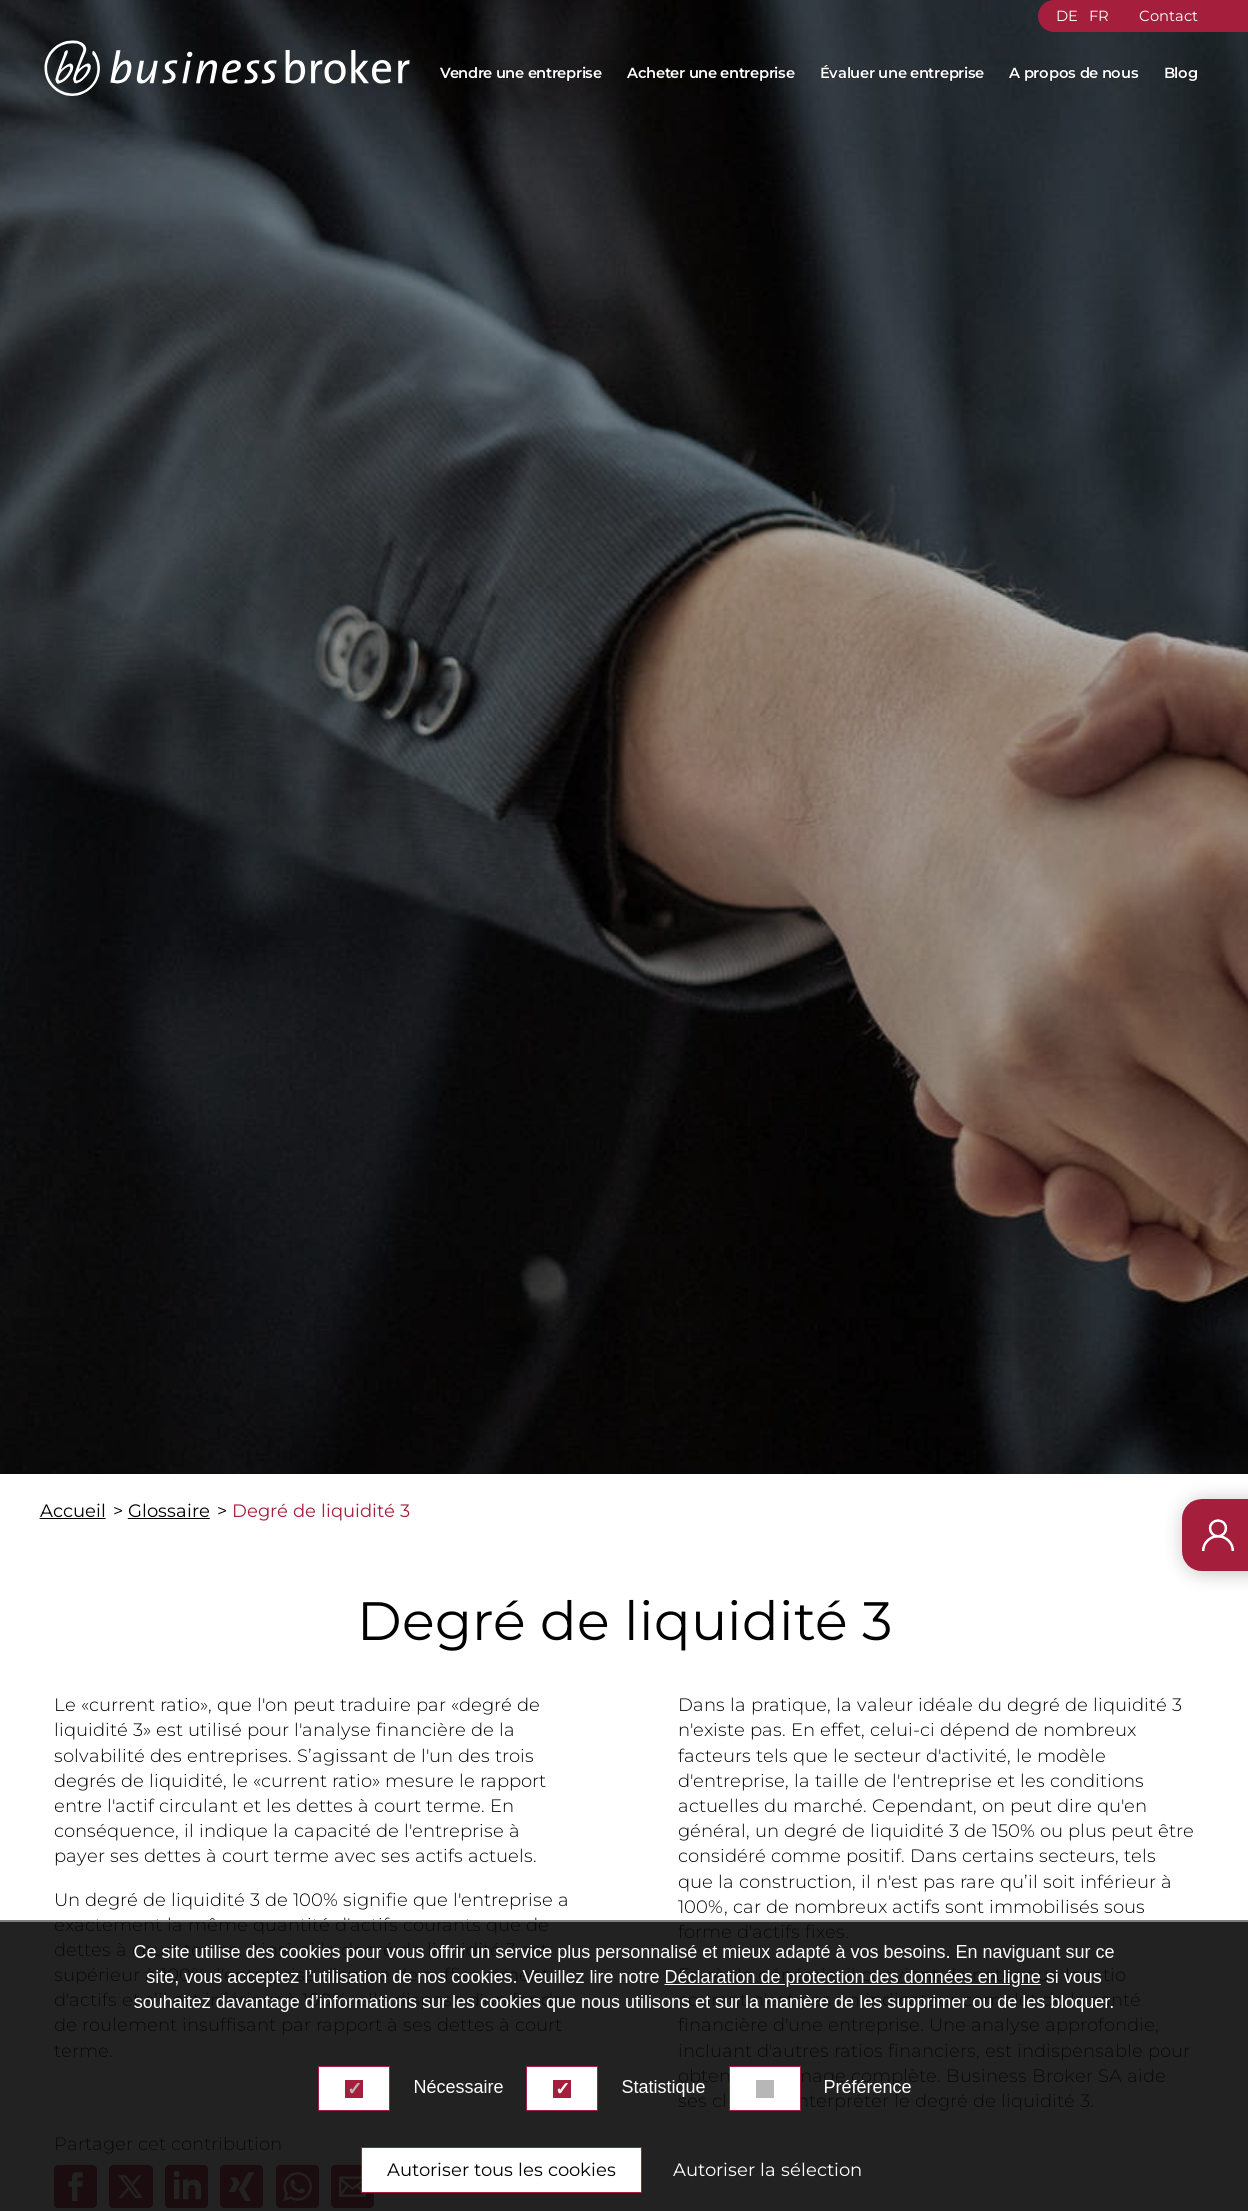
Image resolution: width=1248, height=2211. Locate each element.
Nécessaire (458, 2087)
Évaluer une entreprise (902, 73)
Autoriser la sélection (767, 2170)
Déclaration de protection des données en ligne (852, 1977)
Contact (1168, 16)
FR (1099, 16)
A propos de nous (1073, 73)
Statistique (663, 2087)
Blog (1181, 73)
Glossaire (169, 1511)
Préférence (868, 2087)
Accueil (73, 1511)
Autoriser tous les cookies (501, 2170)
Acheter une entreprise (711, 73)
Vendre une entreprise (521, 73)
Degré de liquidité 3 (321, 1511)
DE (1067, 16)
